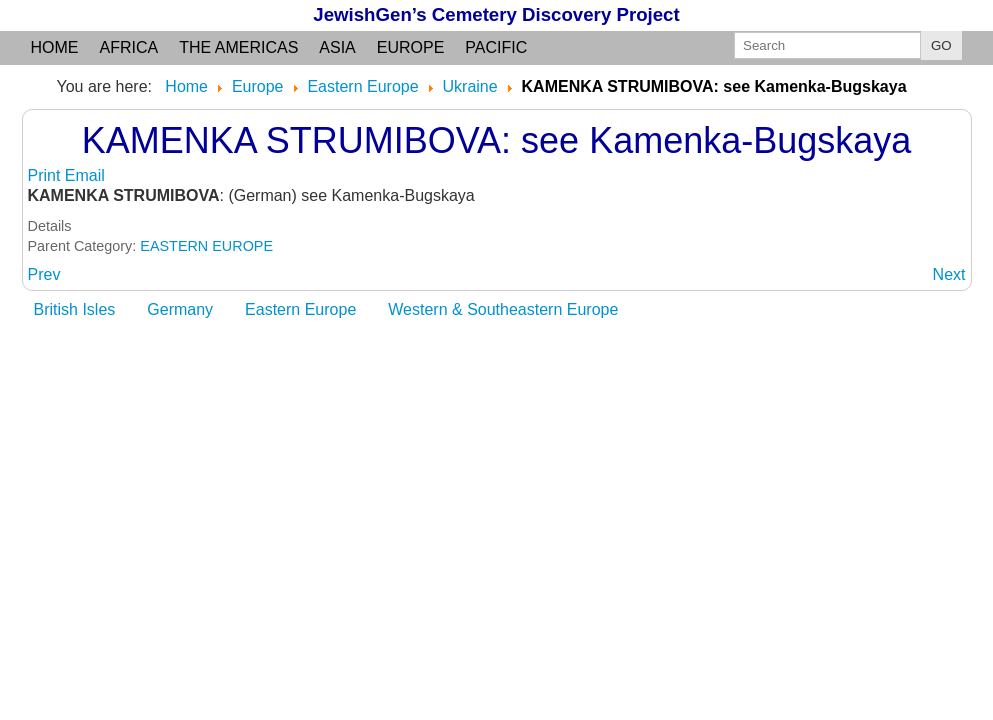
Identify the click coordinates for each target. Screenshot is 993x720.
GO (941, 45)
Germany (180, 309)
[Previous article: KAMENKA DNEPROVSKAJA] (44, 274)
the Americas (238, 47)
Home (55, 47)
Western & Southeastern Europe (503, 309)
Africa (129, 47)
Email (85, 175)
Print (46, 175)
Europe (411, 47)
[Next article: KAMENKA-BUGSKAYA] (949, 274)
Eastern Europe (300, 309)
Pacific (496, 47)
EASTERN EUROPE (206, 246)
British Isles (75, 309)
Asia (337, 47)
